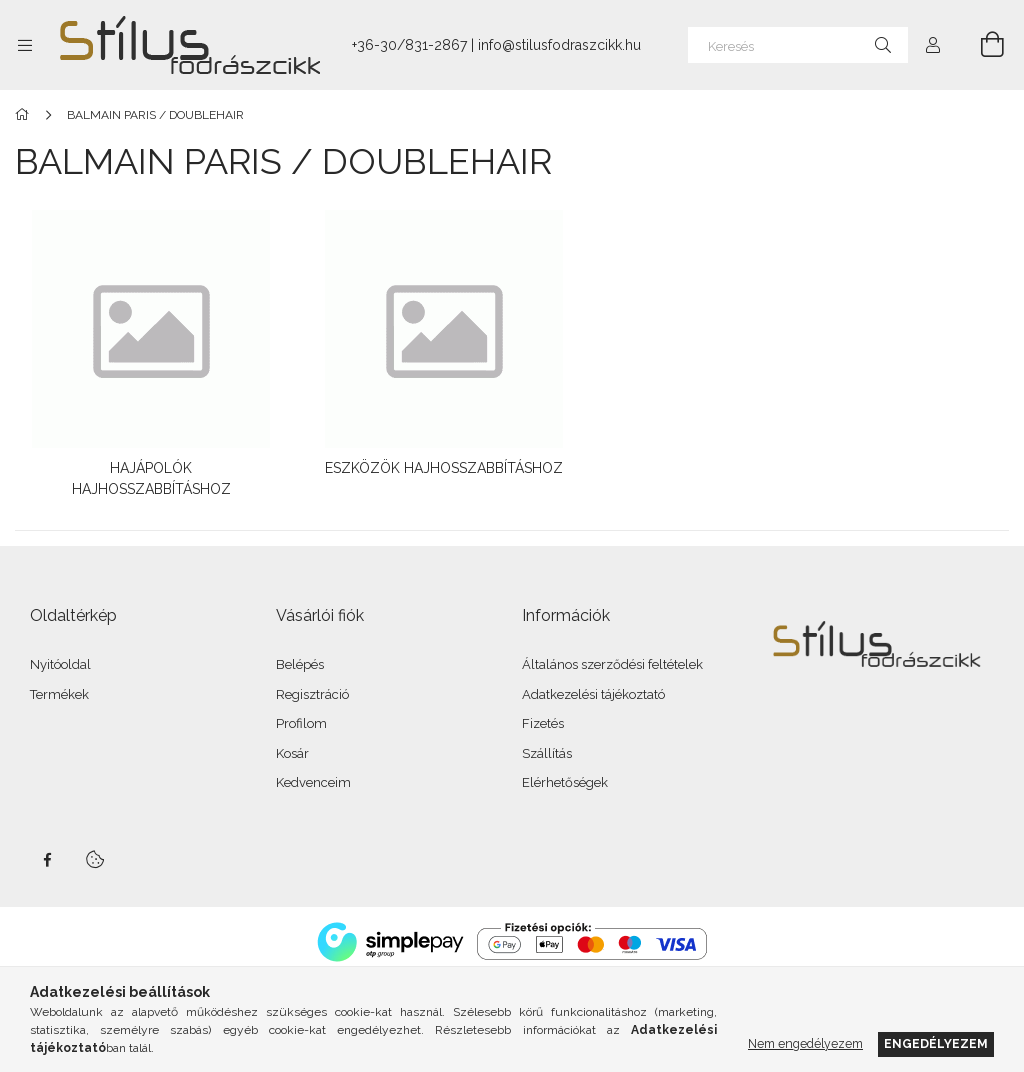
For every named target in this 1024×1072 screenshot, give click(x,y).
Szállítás (547, 748)
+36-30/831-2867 (409, 45)
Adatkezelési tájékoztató (593, 689)
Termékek (59, 689)
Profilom (301, 719)
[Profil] (933, 45)
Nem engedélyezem (805, 1043)
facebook (47, 855)
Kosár (292, 748)
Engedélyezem (936, 1043)
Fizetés (543, 719)
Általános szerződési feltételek (612, 660)
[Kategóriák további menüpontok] (25, 45)
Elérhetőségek (565, 778)
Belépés (300, 660)
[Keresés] (798, 45)
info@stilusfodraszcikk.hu (559, 45)
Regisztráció (312, 689)
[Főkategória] (25, 115)
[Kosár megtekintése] (981, 45)
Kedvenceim (313, 778)
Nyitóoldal (60, 660)
